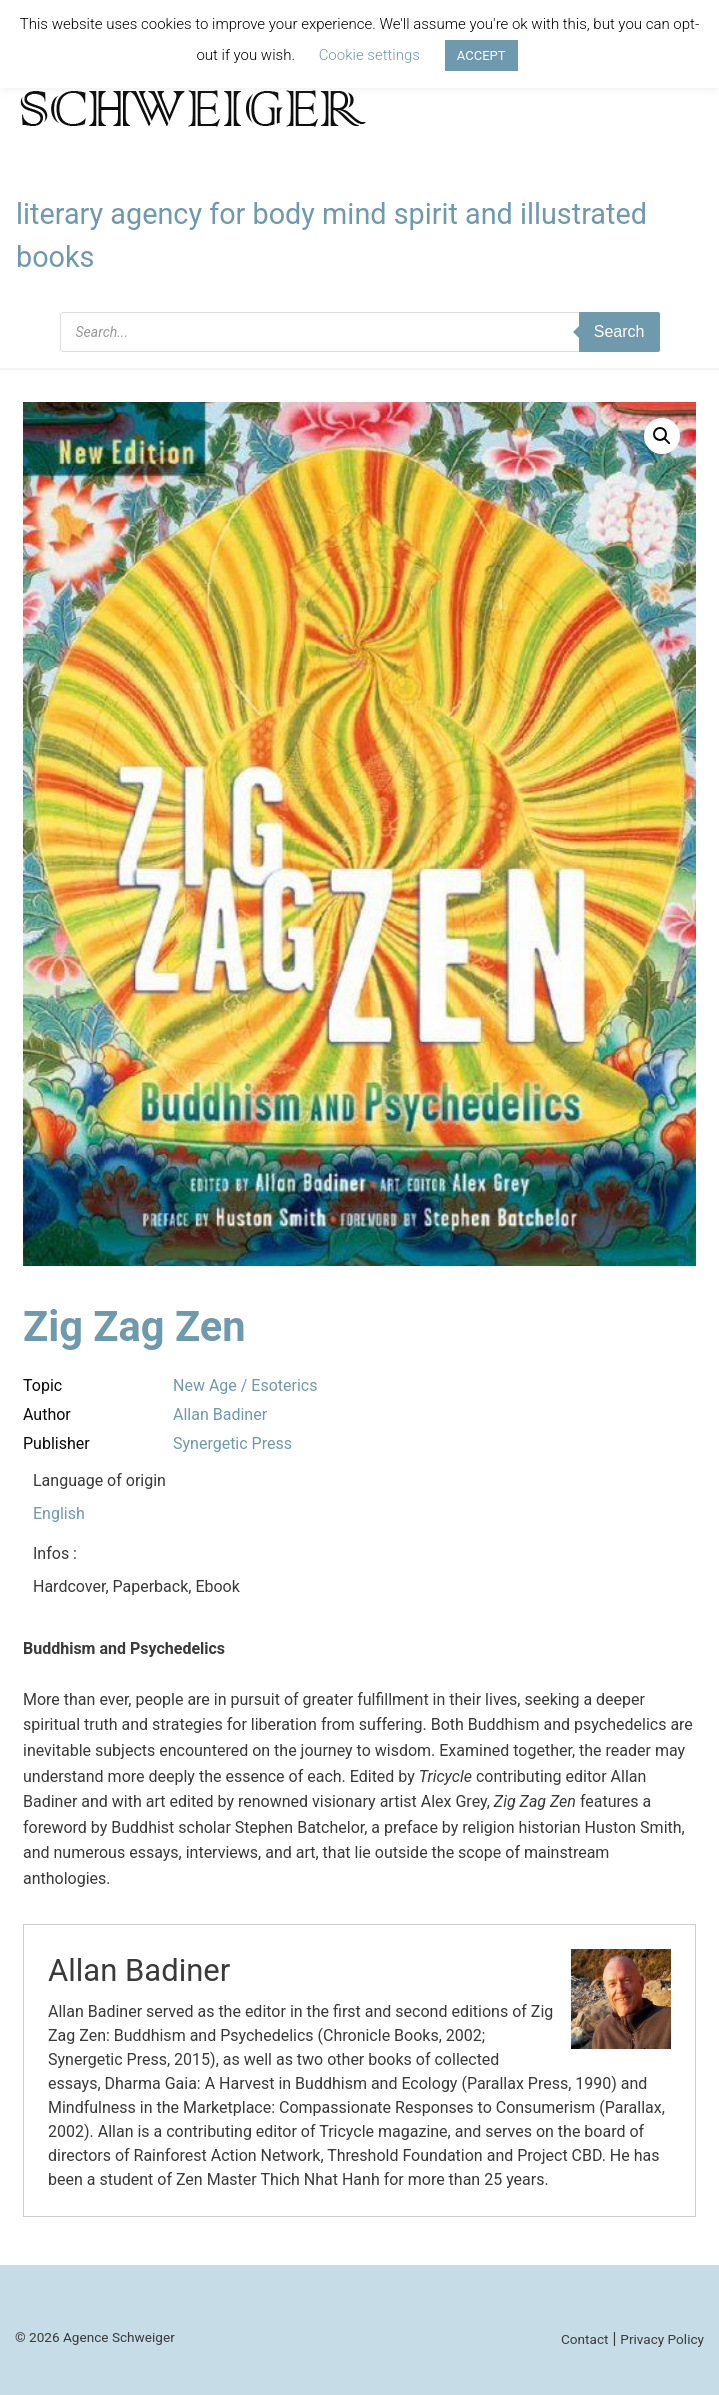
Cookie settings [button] (369, 55)
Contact (585, 2339)
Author (47, 1414)
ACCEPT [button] (481, 55)
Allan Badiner (220, 1414)
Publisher (56, 1443)
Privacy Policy (662, 2339)
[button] (662, 436)
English (59, 1513)
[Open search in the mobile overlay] (360, 332)
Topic (42, 1385)
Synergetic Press (232, 1443)
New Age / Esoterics (245, 1385)
